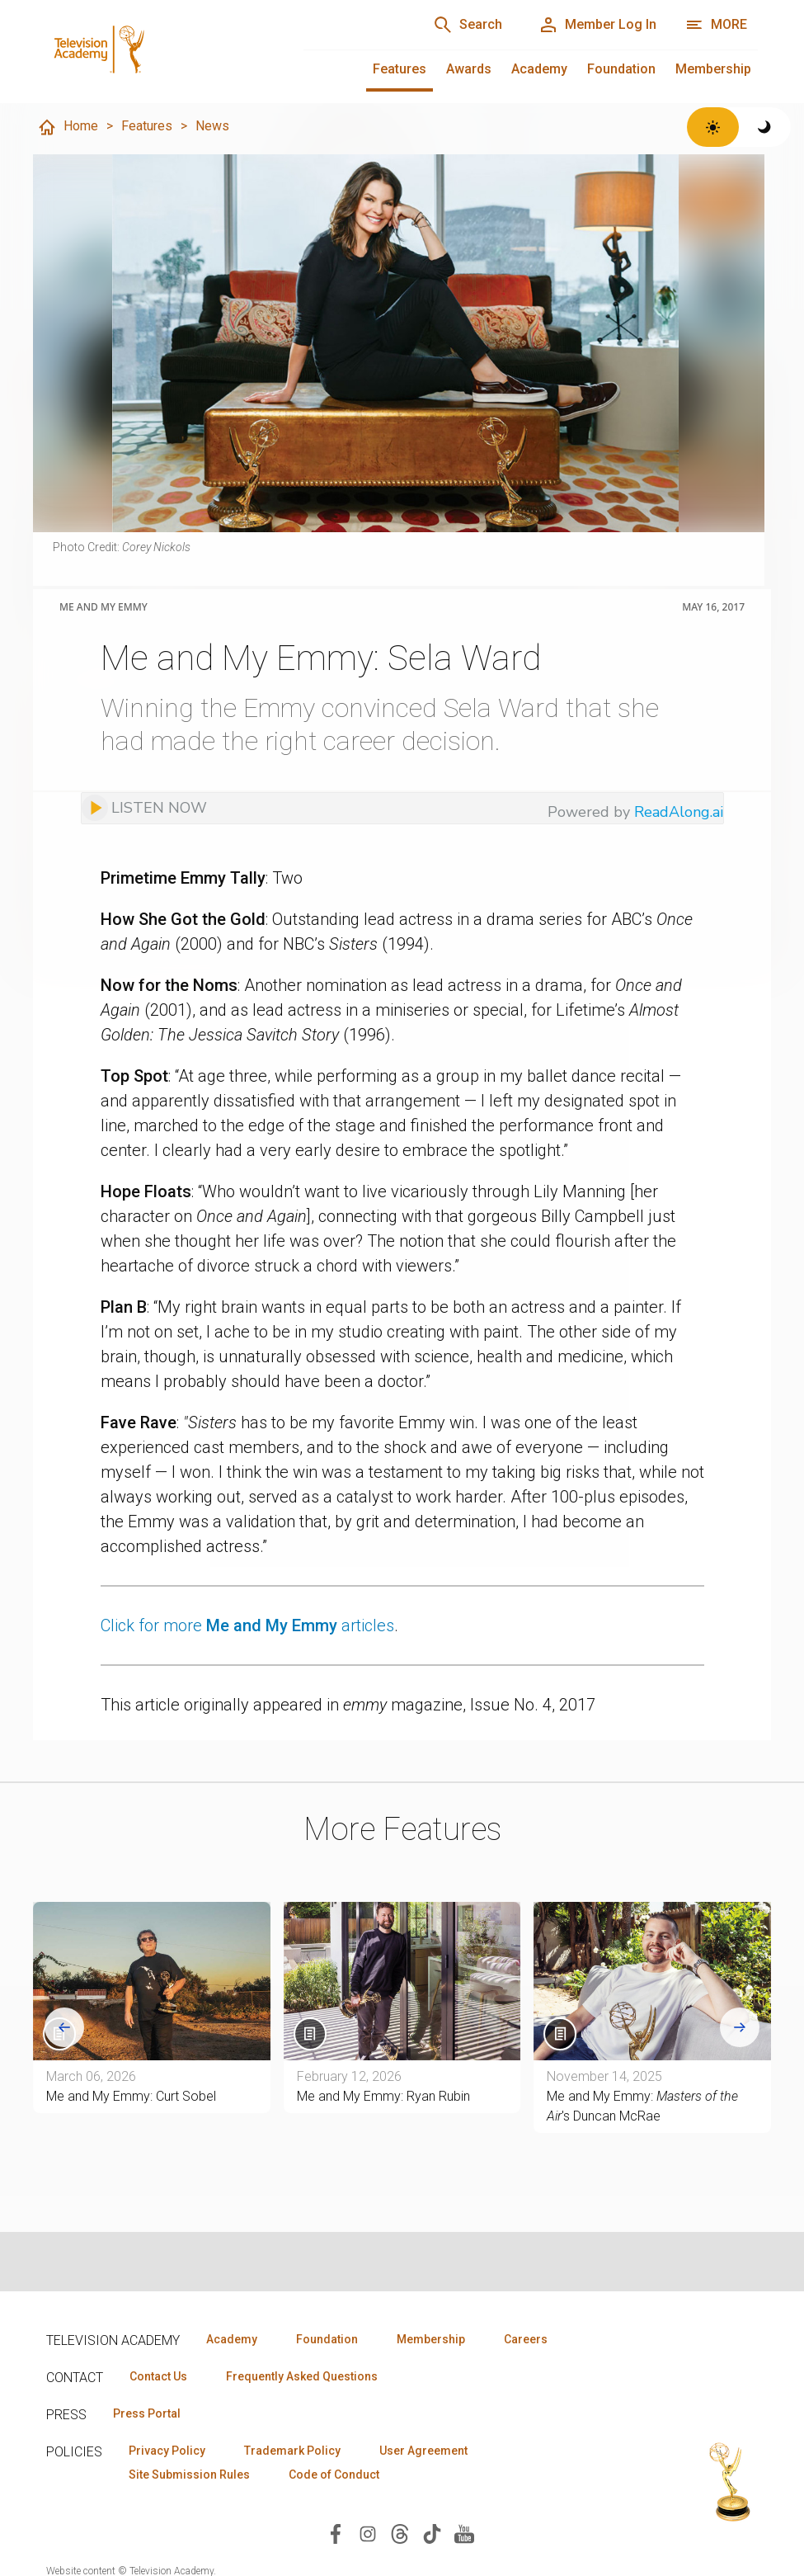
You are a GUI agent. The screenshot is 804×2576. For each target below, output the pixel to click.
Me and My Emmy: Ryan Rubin (383, 2096)
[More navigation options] (716, 25)
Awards (468, 69)
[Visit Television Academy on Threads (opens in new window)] (400, 2533)
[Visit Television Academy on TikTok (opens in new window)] (432, 2533)
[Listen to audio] (144, 808)
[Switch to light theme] (713, 127)
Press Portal (147, 2413)
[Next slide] (739, 2027)
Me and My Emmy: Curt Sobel (131, 2096)
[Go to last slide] (64, 2027)
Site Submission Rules (189, 2474)
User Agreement (423, 2450)
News (212, 126)
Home (67, 127)
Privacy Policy (167, 2450)
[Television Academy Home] (158, 50)
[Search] (467, 25)
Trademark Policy (292, 2450)
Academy (539, 69)
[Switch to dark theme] (765, 127)
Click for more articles (247, 1625)
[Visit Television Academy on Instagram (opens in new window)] (368, 2533)
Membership (713, 69)
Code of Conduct (334, 2474)
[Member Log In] (597, 25)
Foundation (621, 69)
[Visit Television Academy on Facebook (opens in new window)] (336, 2533)
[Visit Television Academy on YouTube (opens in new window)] (464, 2533)
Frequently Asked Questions (302, 2376)
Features (399, 69)
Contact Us (158, 2376)
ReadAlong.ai (678, 812)
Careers (526, 2339)
